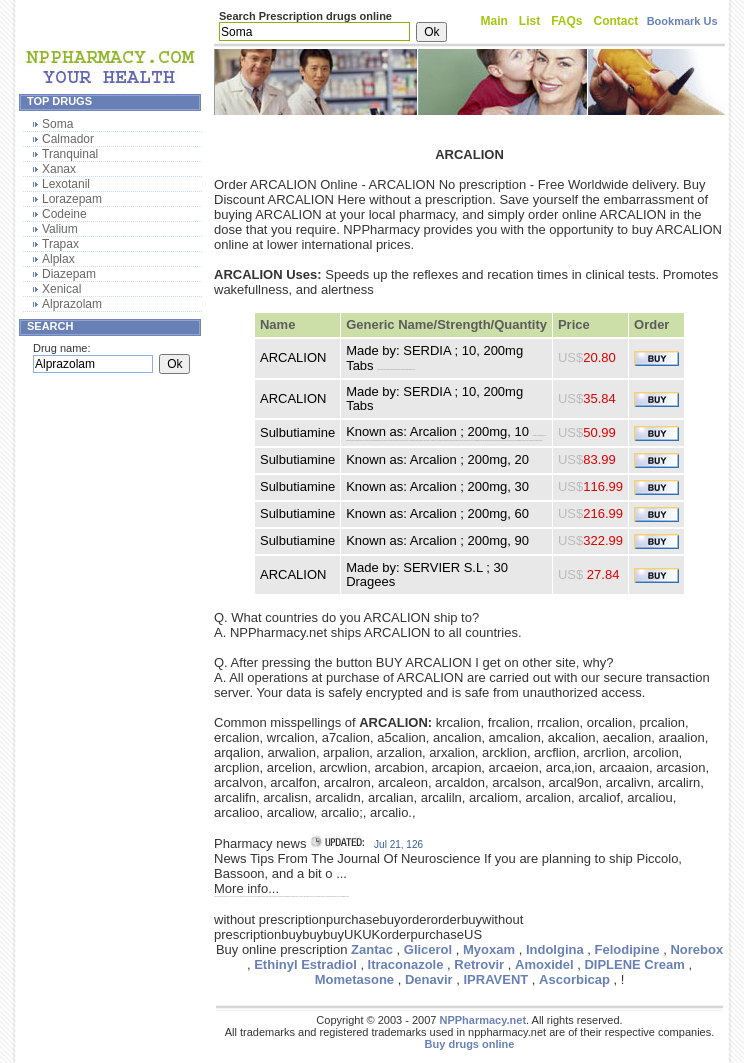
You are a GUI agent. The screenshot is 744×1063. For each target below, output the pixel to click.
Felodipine (627, 949)
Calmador (68, 139)
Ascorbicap (574, 979)
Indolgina (555, 949)
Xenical (61, 289)
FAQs (566, 21)
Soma (57, 124)
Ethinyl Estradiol (305, 964)
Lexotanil (66, 184)
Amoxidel (544, 964)
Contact (616, 21)
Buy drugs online (470, 1044)
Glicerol (428, 949)
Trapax (60, 244)
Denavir (429, 979)
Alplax (58, 259)
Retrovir (479, 964)
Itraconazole (406, 964)
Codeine (64, 214)
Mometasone (354, 979)
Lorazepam (72, 199)
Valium (60, 229)
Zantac (372, 949)
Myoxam (489, 949)
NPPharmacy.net (482, 1020)
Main (494, 21)
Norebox (696, 949)
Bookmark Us (682, 21)
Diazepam (69, 274)
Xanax (59, 169)
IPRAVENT (495, 979)
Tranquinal (70, 154)
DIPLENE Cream (634, 964)
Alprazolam (72, 304)
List (529, 21)
